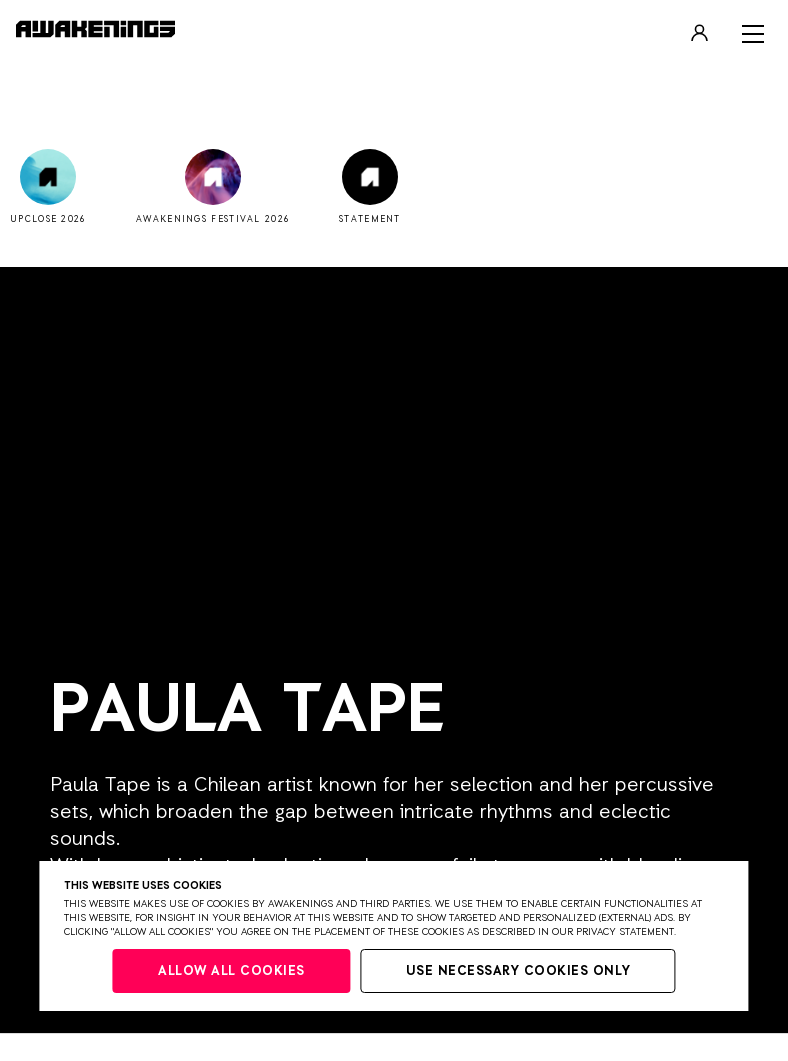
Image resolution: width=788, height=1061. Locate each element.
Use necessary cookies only (518, 971)
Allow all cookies (231, 971)
